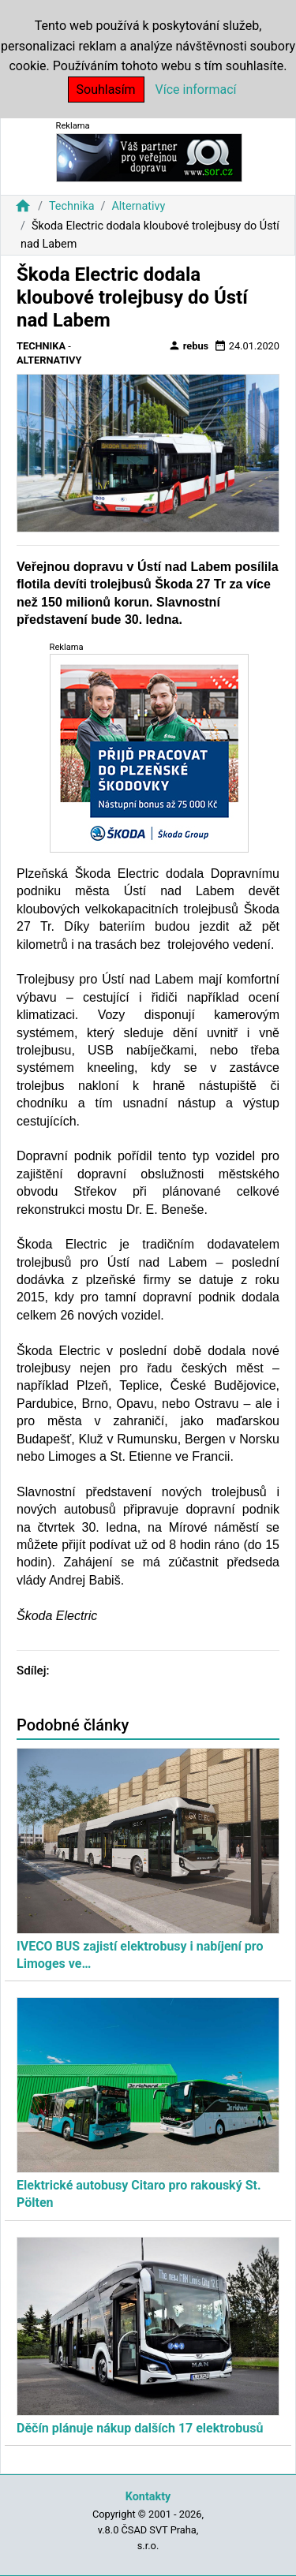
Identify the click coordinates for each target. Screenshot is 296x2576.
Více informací (196, 89)
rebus (188, 345)
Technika (72, 206)
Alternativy (138, 206)
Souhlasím (106, 89)
